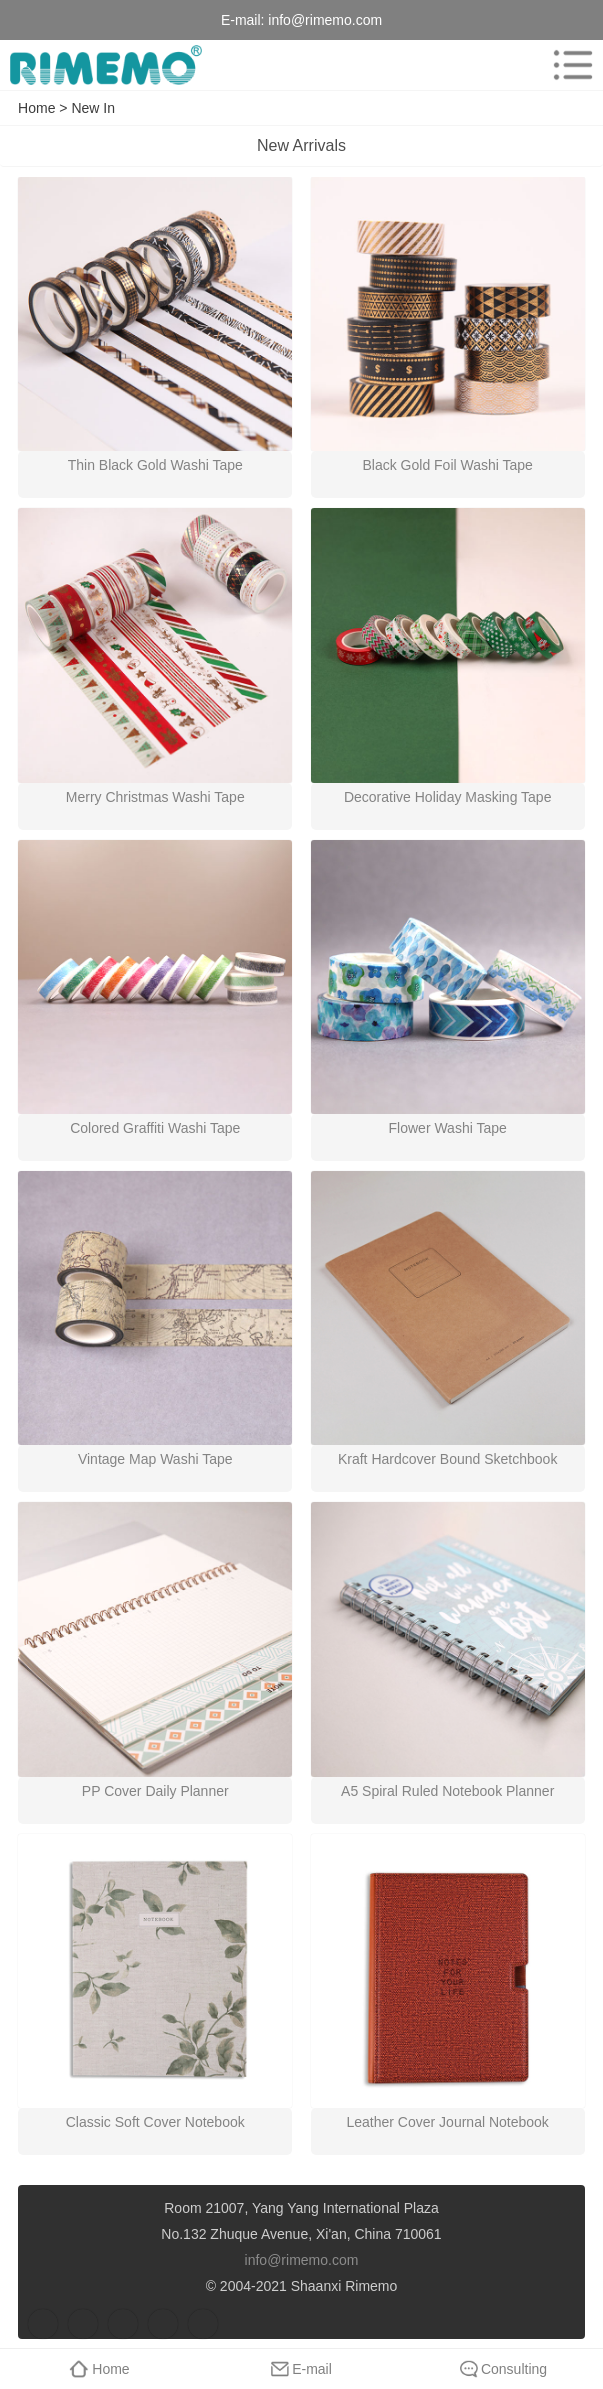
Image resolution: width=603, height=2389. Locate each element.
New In (93, 108)
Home (36, 108)
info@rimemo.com (325, 20)
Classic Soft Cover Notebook (155, 2122)
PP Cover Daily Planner (155, 1791)
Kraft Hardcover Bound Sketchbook (447, 1459)
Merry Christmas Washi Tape (155, 797)
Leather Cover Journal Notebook (448, 2122)
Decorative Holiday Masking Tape (448, 797)
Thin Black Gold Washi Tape (155, 465)
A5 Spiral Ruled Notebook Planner (447, 1791)
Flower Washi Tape (448, 1128)
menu (573, 65)
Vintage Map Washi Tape (155, 1459)
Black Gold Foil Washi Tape (447, 465)
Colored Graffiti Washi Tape (155, 1128)
